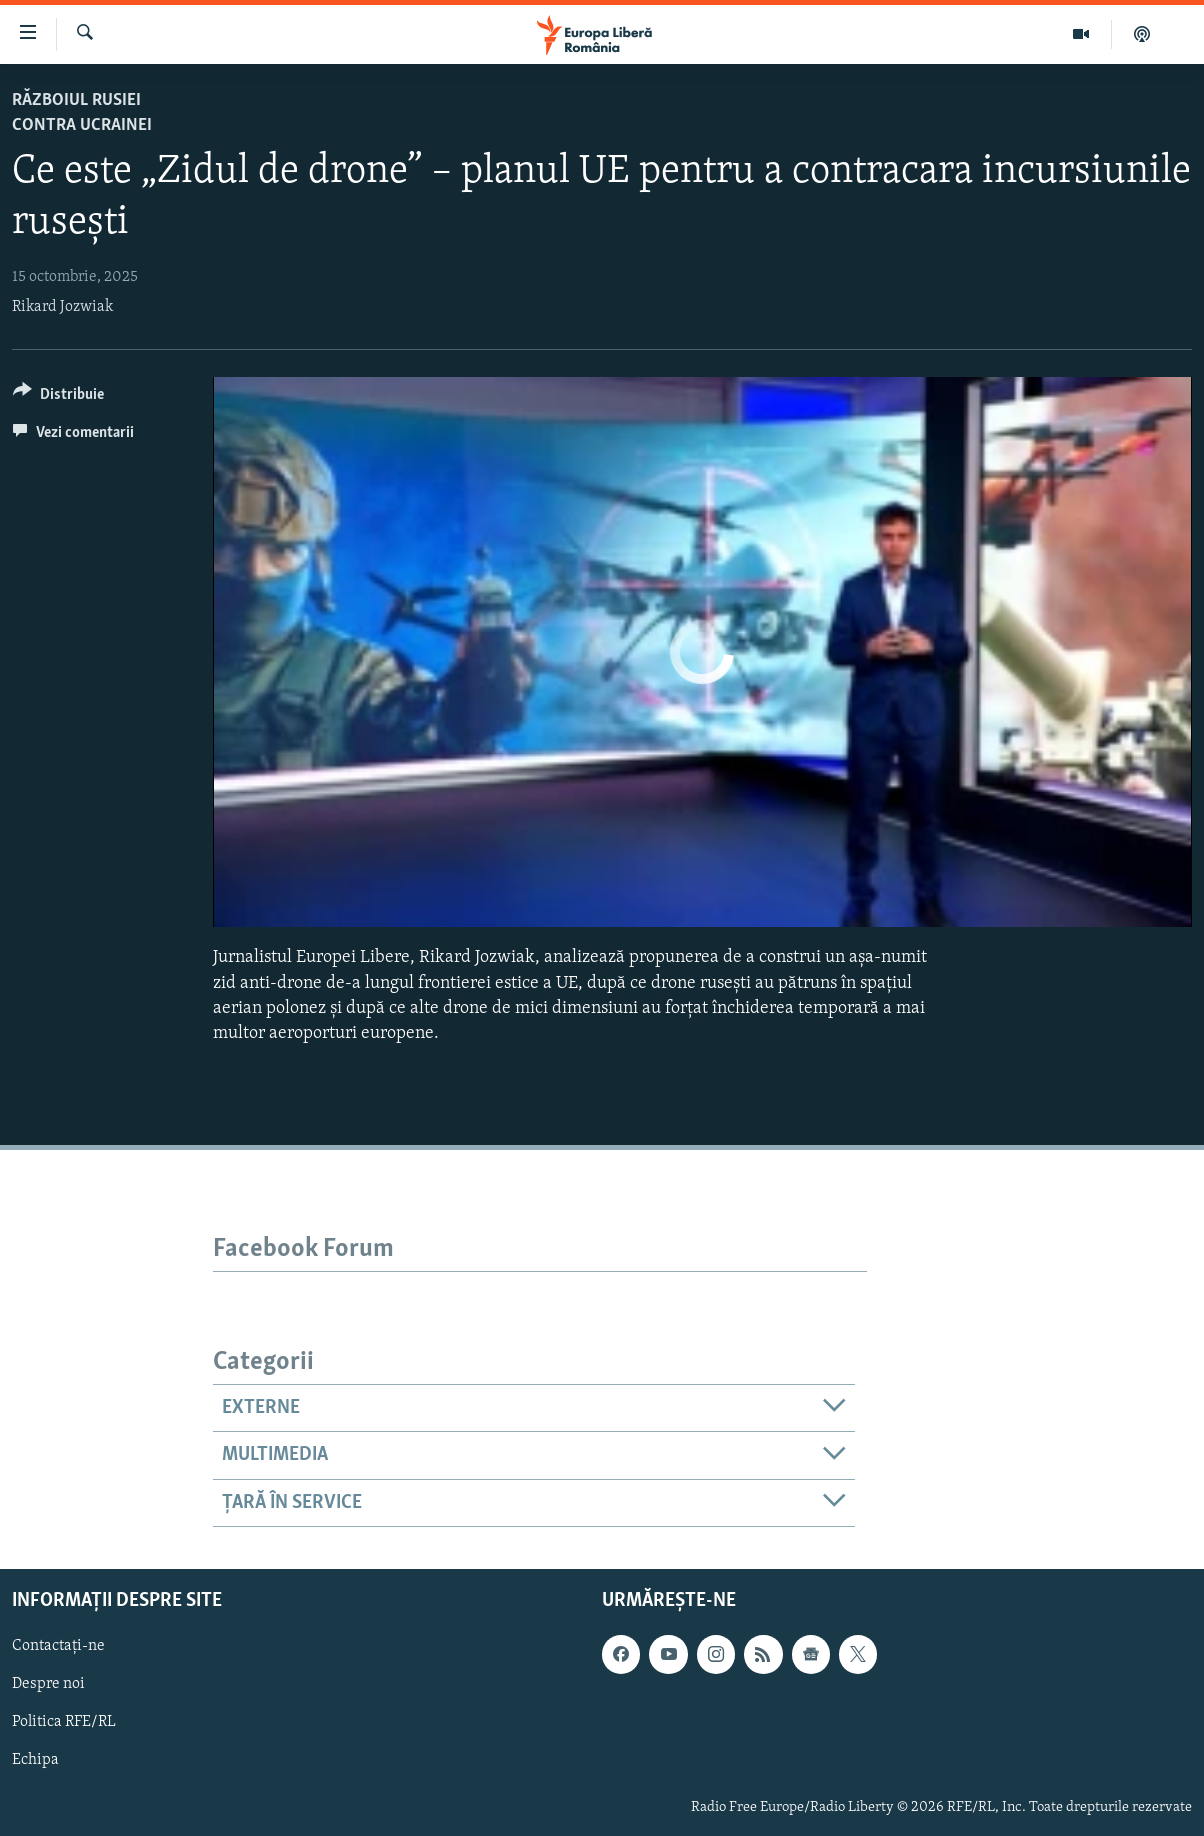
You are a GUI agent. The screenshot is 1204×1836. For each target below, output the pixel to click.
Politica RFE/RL (64, 1722)
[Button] (58, 397)
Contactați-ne (58, 1646)
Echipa (35, 1761)
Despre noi (48, 1684)
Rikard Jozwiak (62, 307)
